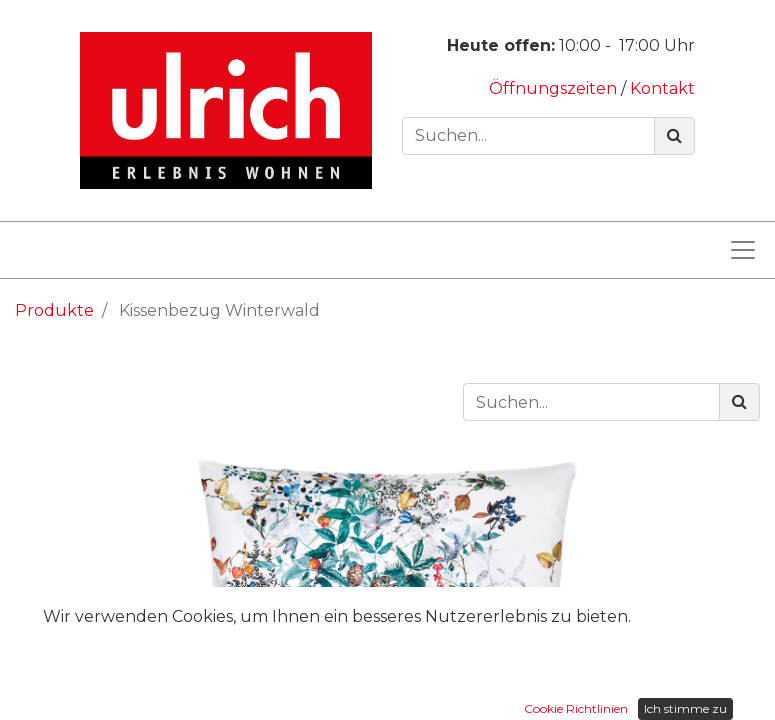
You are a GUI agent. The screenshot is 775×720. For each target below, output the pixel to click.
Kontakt (662, 88)
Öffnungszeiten (555, 88)
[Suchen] (674, 136)
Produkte (54, 310)
